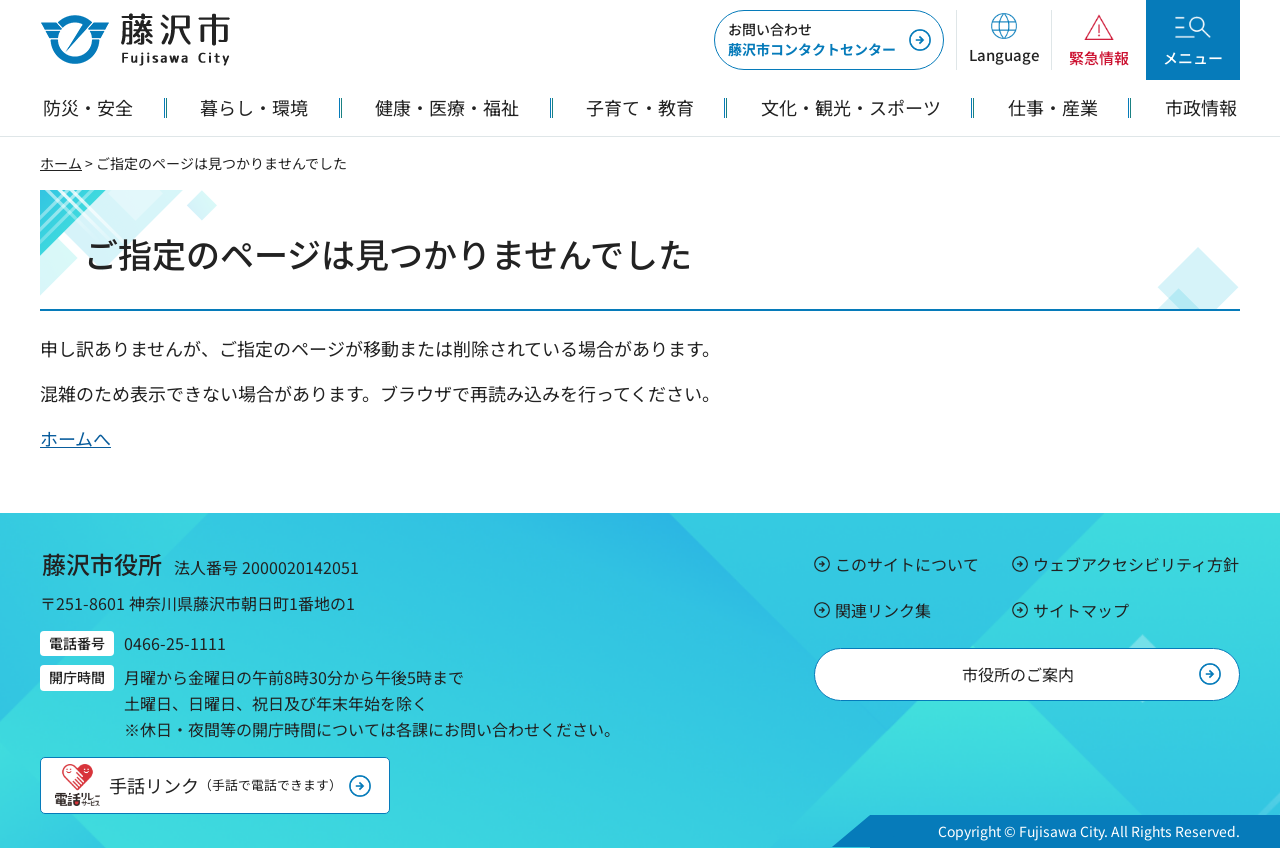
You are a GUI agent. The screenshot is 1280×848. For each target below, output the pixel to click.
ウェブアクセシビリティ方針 (1136, 564)
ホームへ (75, 438)
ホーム (61, 163)
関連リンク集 (883, 610)
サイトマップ (1081, 610)
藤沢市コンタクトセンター (812, 39)
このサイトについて (907, 564)
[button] (1003, 40)
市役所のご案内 (1018, 674)
